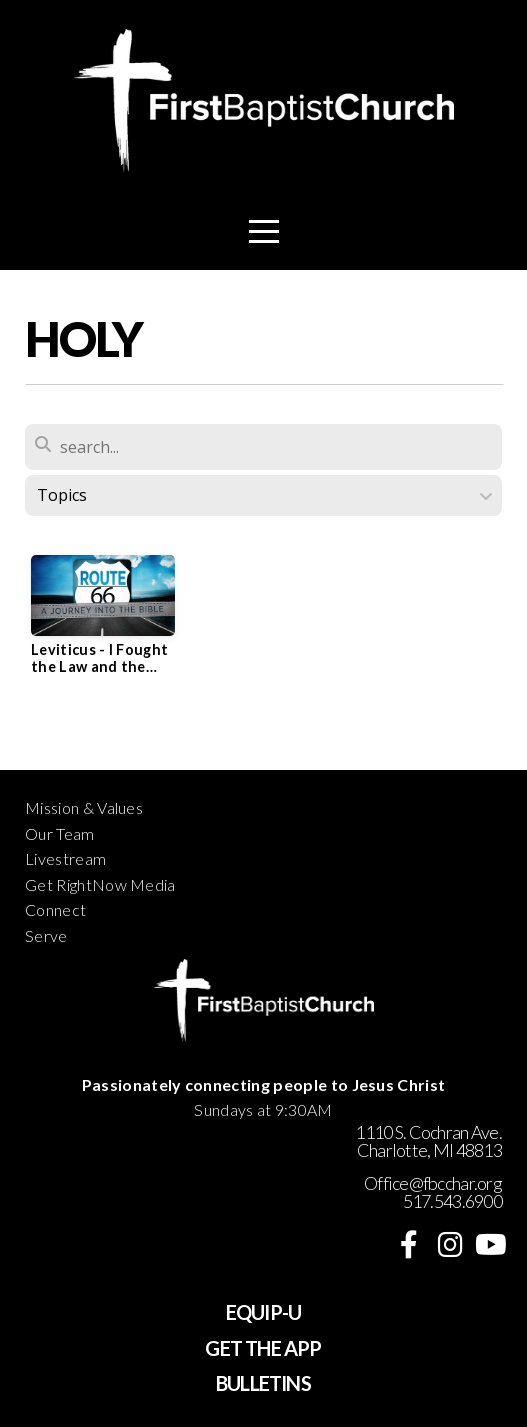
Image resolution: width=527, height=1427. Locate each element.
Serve (46, 935)
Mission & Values (84, 807)
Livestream (65, 858)
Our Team (60, 833)
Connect (55, 909)
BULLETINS (263, 1383)
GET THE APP (263, 1348)
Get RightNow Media (100, 884)
